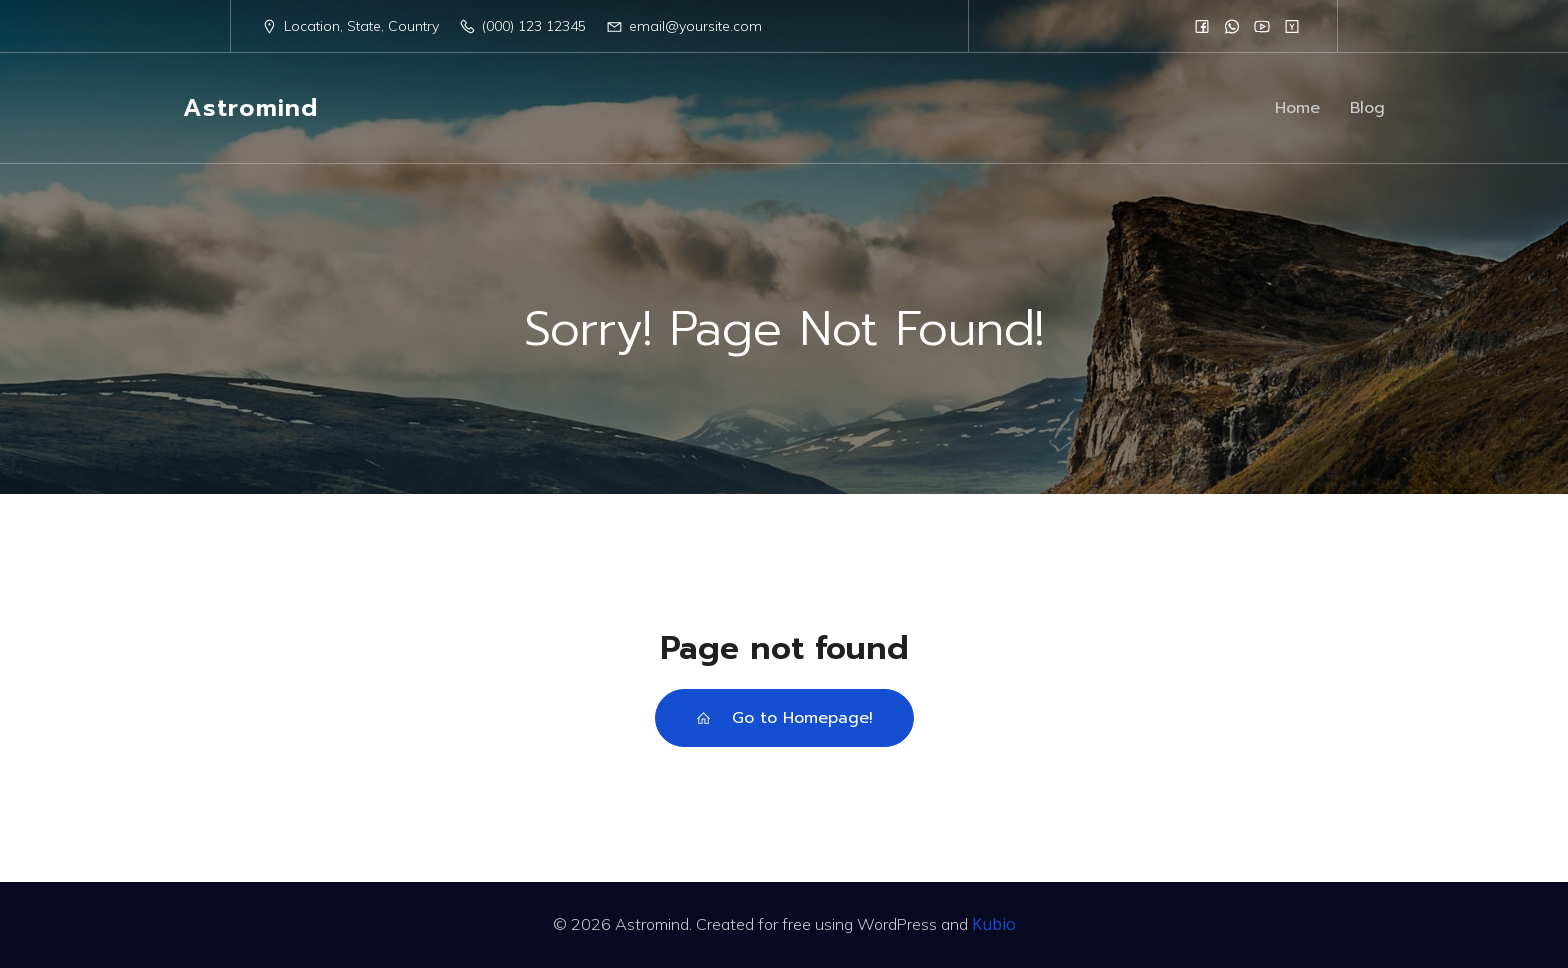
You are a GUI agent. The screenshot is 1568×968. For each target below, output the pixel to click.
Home (1297, 108)
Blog (1367, 108)
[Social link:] (1202, 26)
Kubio (994, 924)
